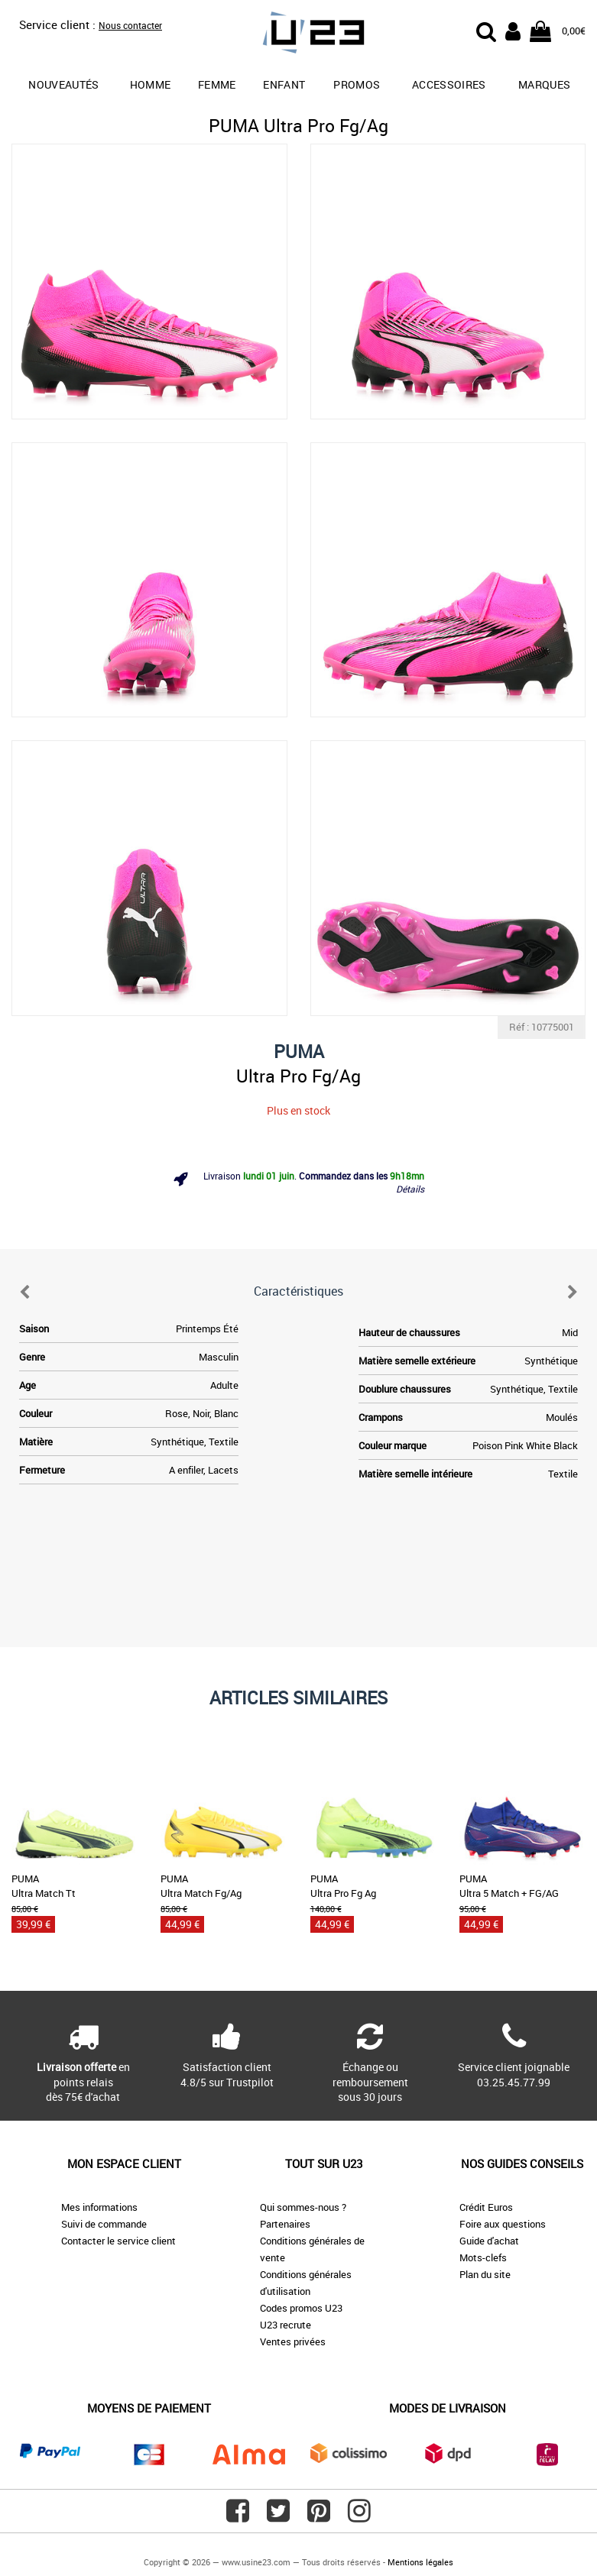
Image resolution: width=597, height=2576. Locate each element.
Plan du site (485, 2274)
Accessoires (449, 84)
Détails (410, 1189)
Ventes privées (293, 2341)
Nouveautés (63, 84)
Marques (544, 84)
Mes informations (99, 2207)
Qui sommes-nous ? (303, 2207)
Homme (150, 84)
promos (356, 84)
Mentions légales (420, 2562)
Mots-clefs (483, 2257)
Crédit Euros (486, 2207)
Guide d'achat (489, 2241)
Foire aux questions (502, 2224)
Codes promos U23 (301, 2308)
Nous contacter (130, 25)
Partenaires (285, 2224)
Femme (217, 84)
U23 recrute (285, 2325)
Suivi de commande (104, 2224)
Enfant (284, 84)
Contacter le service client (118, 2241)
